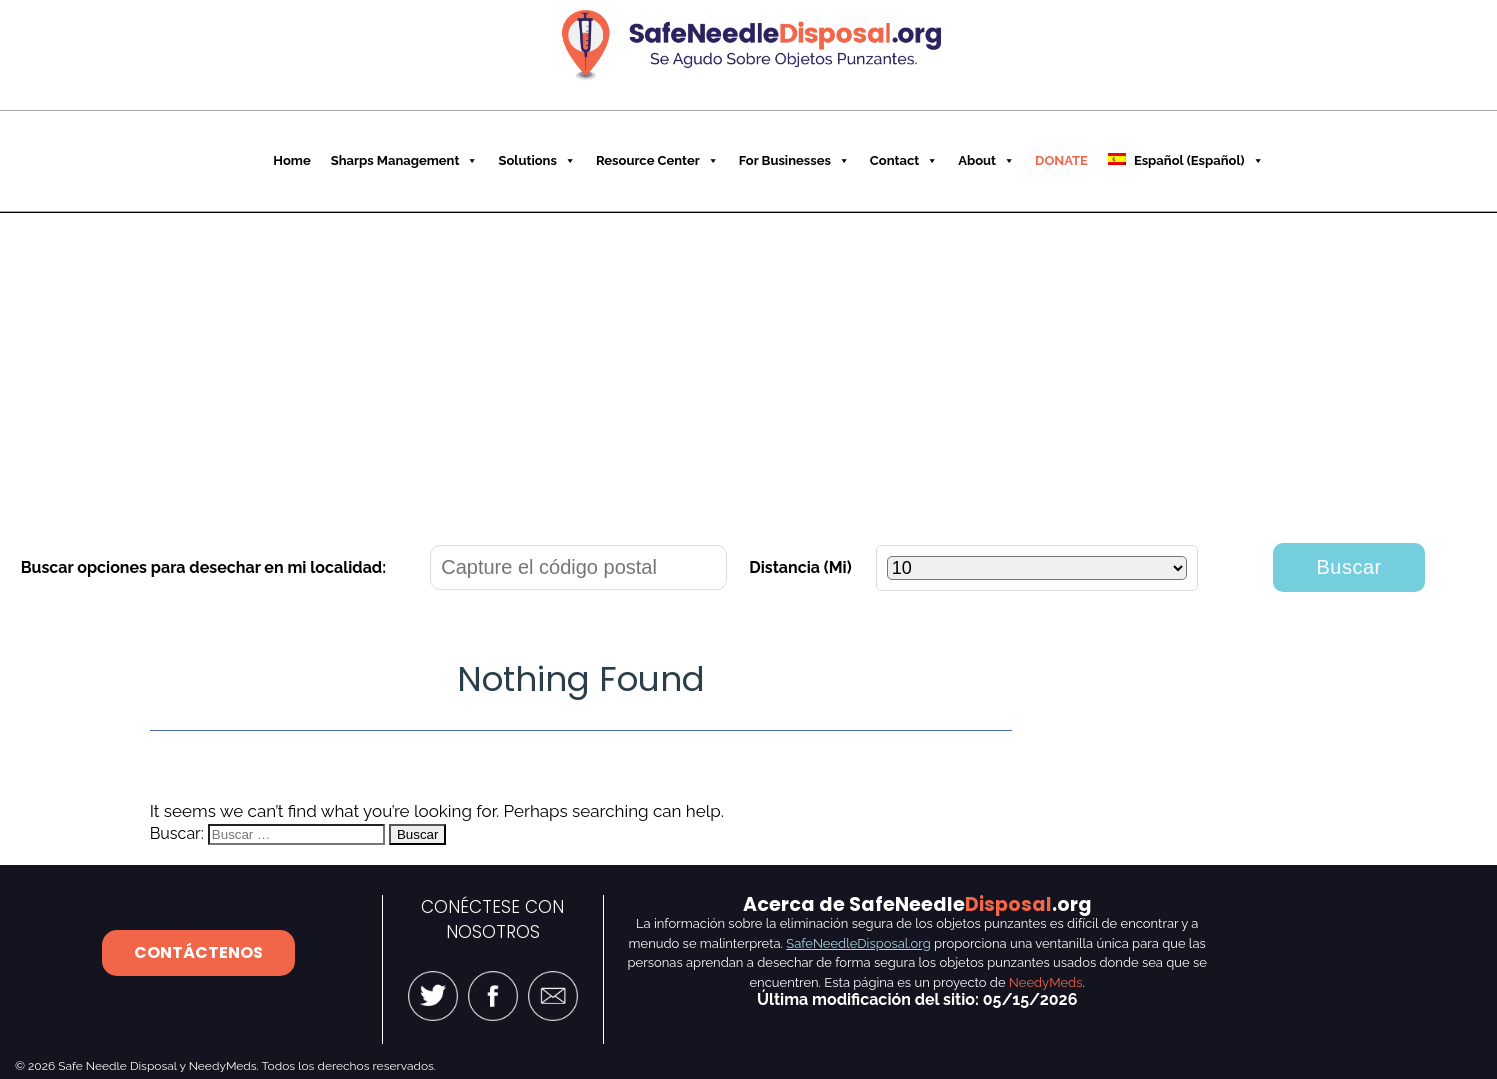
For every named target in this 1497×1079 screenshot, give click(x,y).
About (986, 160)
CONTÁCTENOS (198, 952)
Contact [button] (904, 160)
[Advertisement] (749, 363)
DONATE (1061, 160)
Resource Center (657, 160)
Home (291, 160)
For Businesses (794, 160)
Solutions (536, 160)
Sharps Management (405, 160)
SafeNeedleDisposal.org (858, 943)
